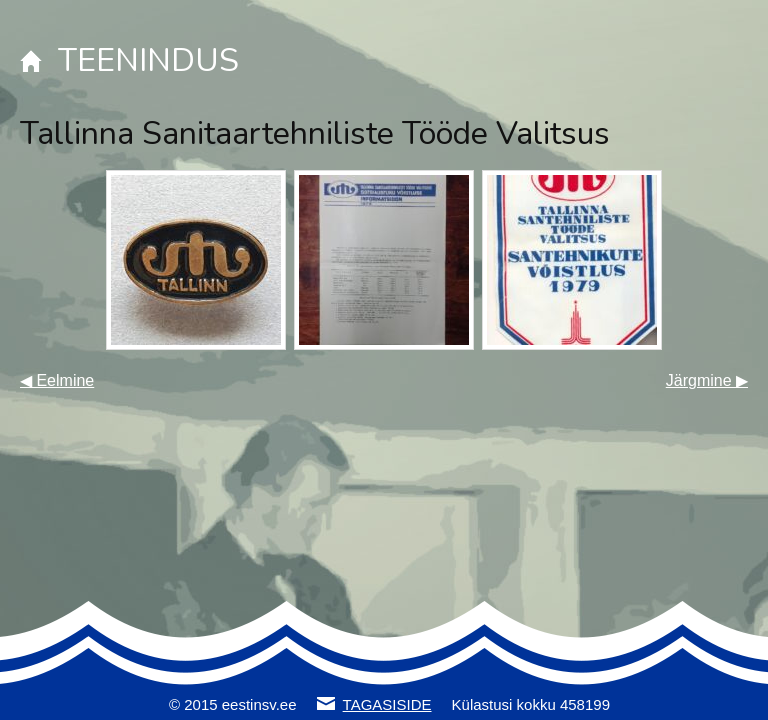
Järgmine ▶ (707, 380)
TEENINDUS (148, 60)
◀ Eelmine (57, 380)
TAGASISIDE (387, 704)
